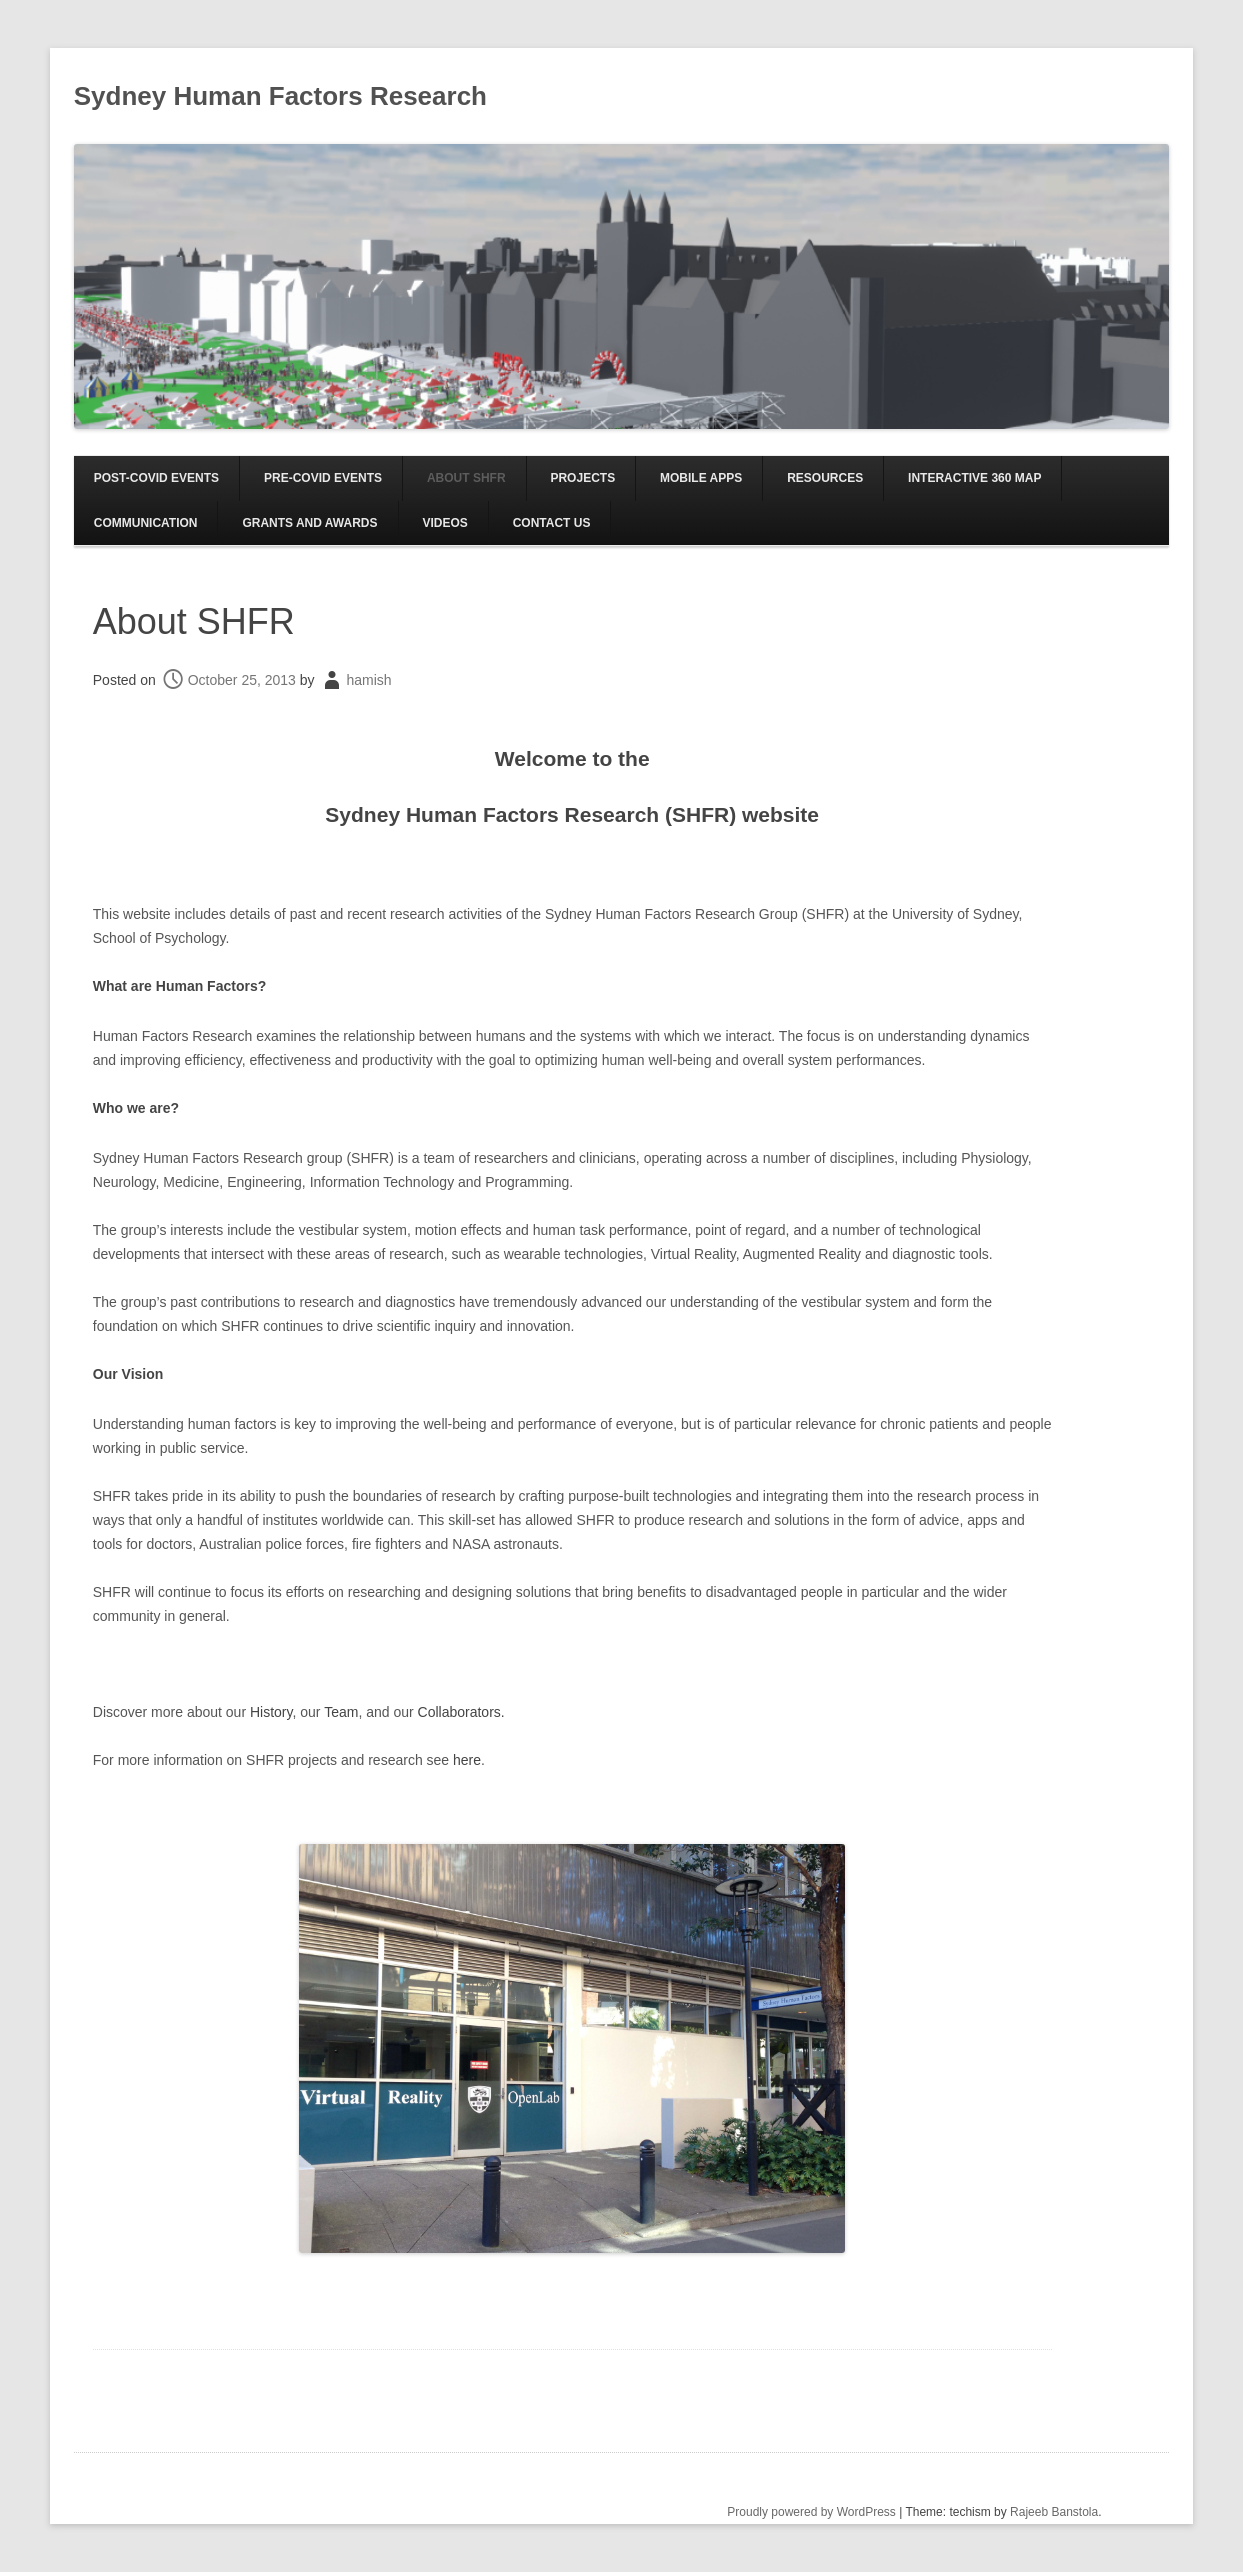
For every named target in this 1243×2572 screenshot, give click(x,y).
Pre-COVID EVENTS (323, 478)
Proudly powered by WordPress (811, 2512)
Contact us (552, 523)
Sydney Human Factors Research (280, 96)
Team (341, 1712)
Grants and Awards (309, 523)
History (271, 1712)
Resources (825, 478)
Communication (146, 523)
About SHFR (466, 478)
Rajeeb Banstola (1054, 2512)
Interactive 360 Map (974, 478)
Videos (444, 523)
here (467, 1760)
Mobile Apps (701, 478)
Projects (582, 478)
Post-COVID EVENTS (156, 478)
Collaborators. (461, 1712)
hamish (368, 680)
